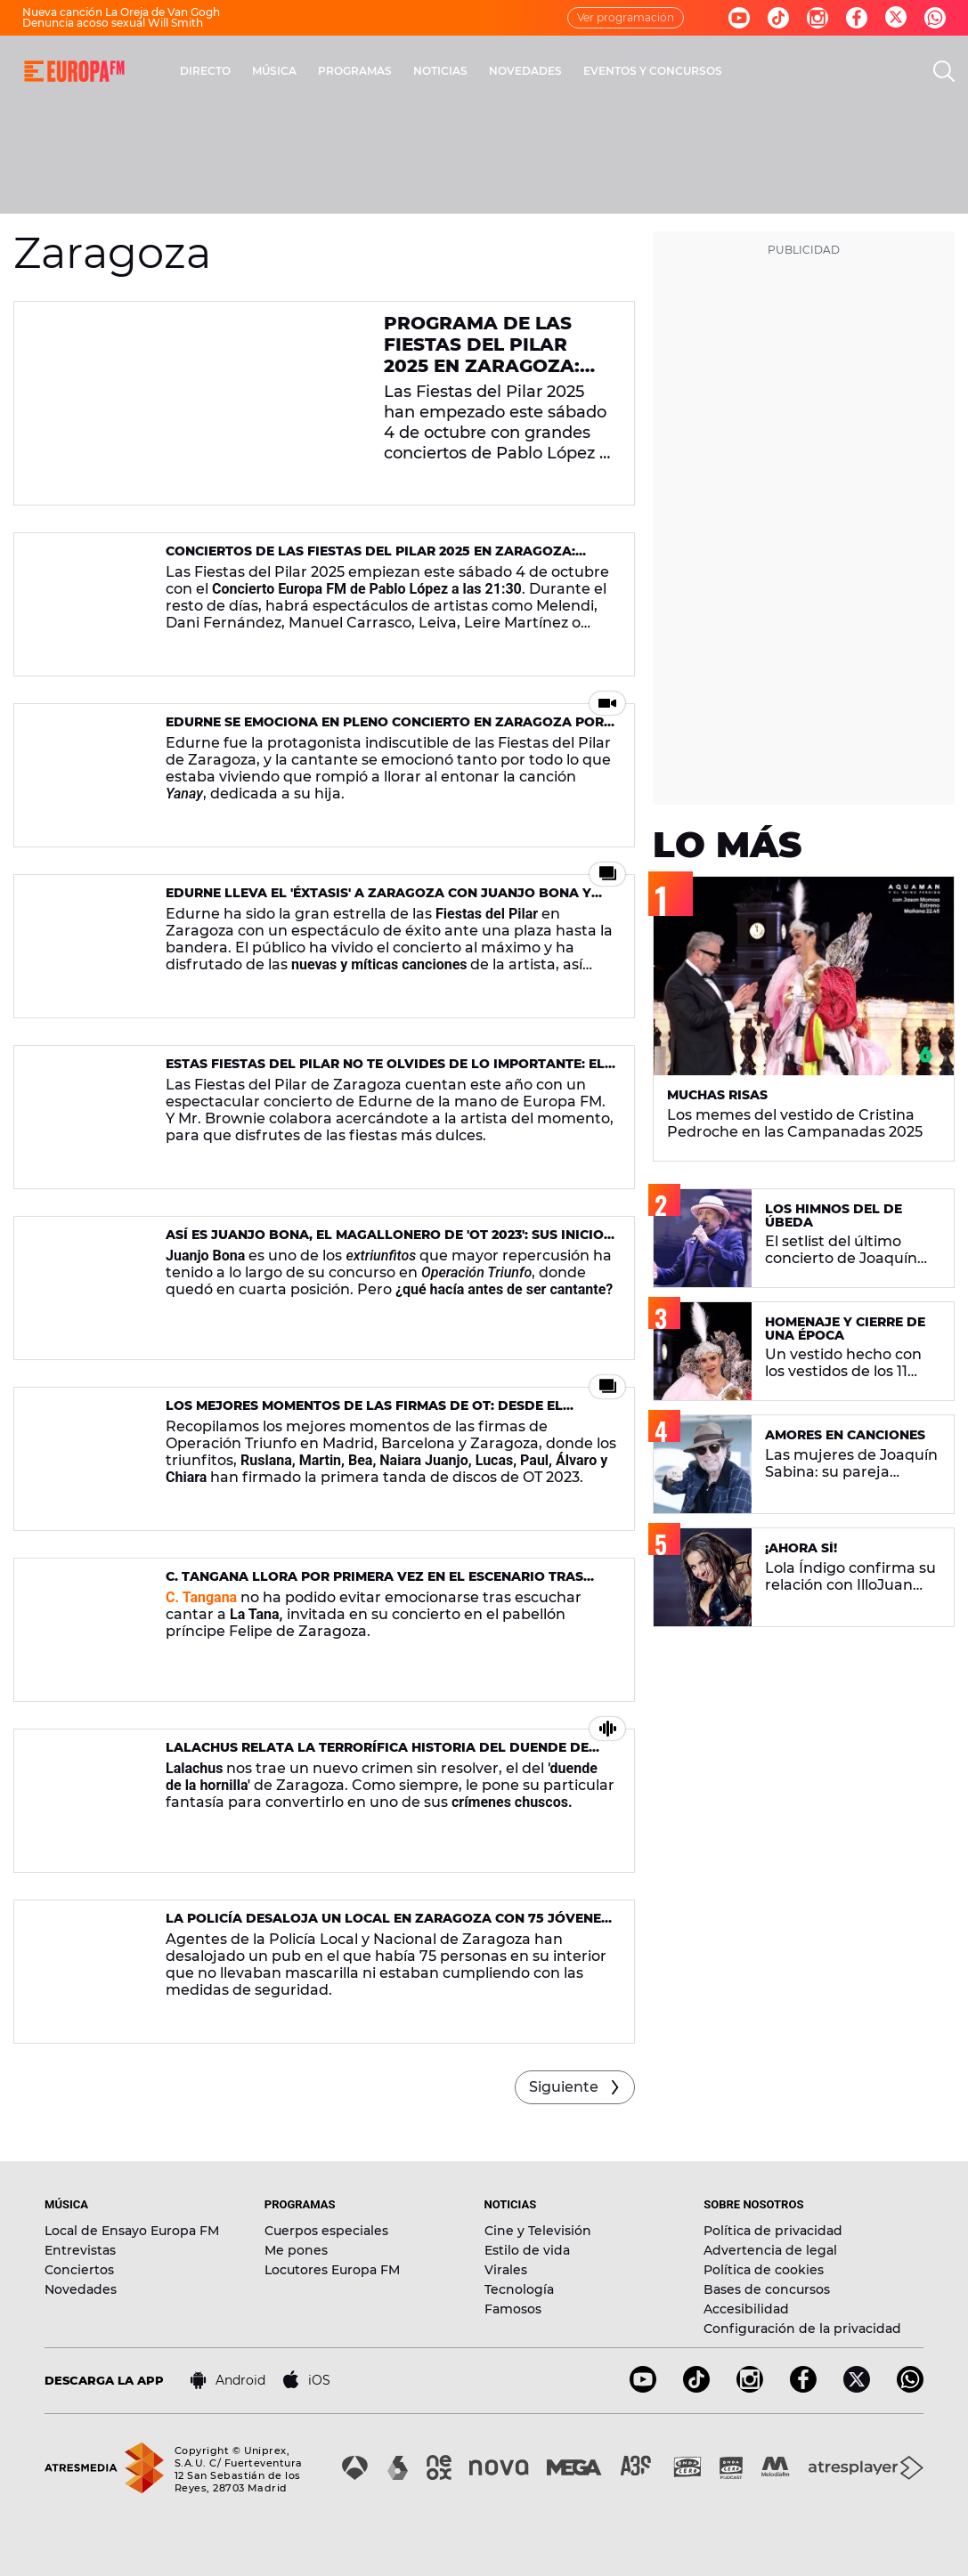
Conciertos (79, 2270)
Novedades (81, 2289)
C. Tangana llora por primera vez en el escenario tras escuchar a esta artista (374, 1584)
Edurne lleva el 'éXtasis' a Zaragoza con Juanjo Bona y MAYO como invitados (378, 900)
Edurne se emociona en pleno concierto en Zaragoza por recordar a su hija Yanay (385, 729)
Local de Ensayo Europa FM (132, 2231)
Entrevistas (80, 2250)
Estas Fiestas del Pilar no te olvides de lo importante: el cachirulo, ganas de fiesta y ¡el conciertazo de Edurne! (385, 1071)
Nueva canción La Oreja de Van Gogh (121, 12)
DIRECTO (205, 70)
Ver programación (625, 17)
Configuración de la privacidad (802, 2329)
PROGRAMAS (355, 70)
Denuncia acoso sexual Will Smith (112, 22)
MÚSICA (274, 70)
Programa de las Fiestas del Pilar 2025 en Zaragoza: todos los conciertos (482, 365)
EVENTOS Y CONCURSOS (652, 70)
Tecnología (519, 2289)
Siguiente (563, 2086)
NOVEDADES (525, 70)
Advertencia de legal (770, 2250)
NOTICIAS (440, 70)
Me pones (296, 2250)
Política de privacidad (773, 2231)
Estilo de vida (527, 2250)
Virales (505, 2270)
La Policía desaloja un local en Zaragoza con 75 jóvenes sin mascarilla (387, 1925)
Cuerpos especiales (326, 2231)
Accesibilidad (746, 2309)
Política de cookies (764, 2270)
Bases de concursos (767, 2289)
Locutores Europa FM (332, 2270)
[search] (944, 71)
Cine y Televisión (537, 2231)
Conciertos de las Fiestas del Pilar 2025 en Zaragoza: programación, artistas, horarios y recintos (370, 558)
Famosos (512, 2309)
